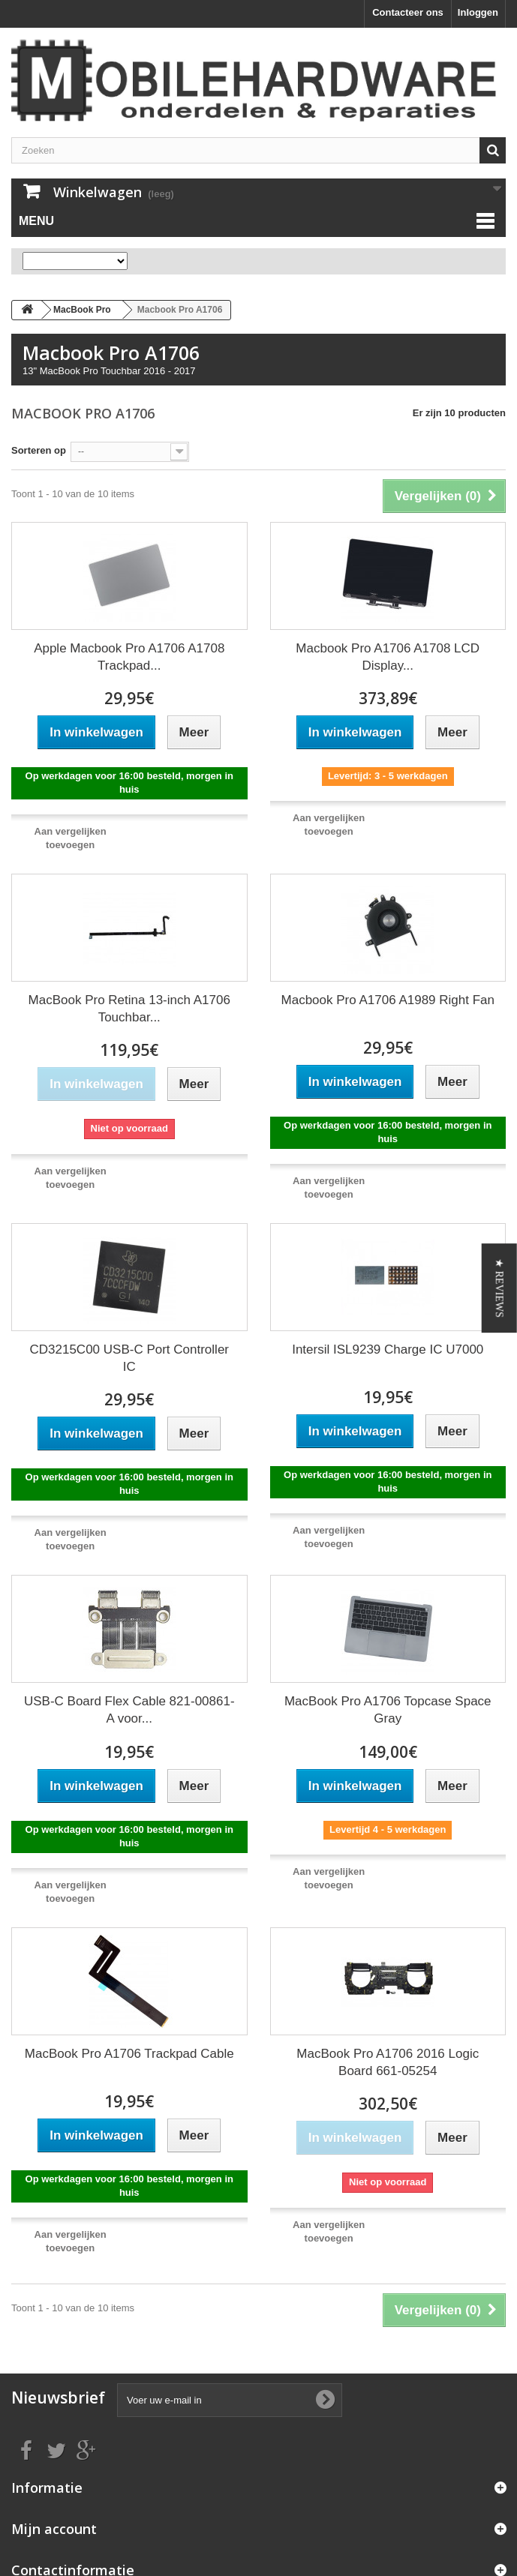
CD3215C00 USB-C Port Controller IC (130, 1358)
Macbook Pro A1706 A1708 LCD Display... (387, 657)
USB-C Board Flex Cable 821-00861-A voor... (129, 1710)
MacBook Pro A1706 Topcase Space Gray (387, 1710)
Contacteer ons (407, 12)
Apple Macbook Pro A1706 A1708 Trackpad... (129, 657)
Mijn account (54, 2529)
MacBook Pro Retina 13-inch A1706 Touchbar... (129, 1008)
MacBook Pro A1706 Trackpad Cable (129, 2054)
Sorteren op (38, 450)
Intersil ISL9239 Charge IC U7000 (387, 1349)
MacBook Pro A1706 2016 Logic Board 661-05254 (387, 2062)
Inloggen (478, 12)
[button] (499, 1288)
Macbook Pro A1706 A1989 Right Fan (387, 1000)
